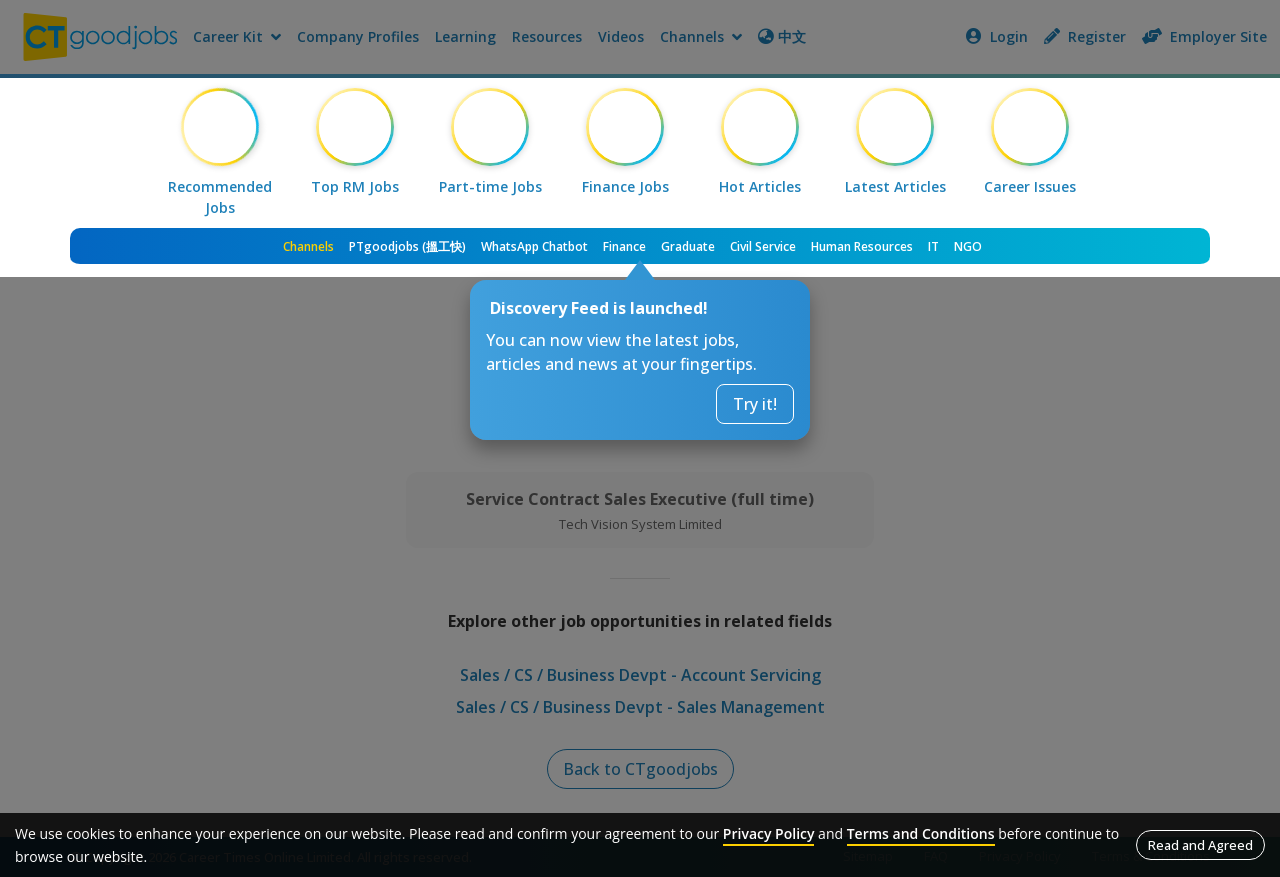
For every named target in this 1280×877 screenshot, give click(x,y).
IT (933, 246)
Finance (624, 246)
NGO (968, 246)
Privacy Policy (769, 833)
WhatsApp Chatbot (534, 246)
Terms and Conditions (921, 833)
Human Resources (862, 246)
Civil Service (763, 246)
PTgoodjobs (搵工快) (407, 246)
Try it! (755, 404)
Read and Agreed (1200, 845)
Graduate (688, 246)
